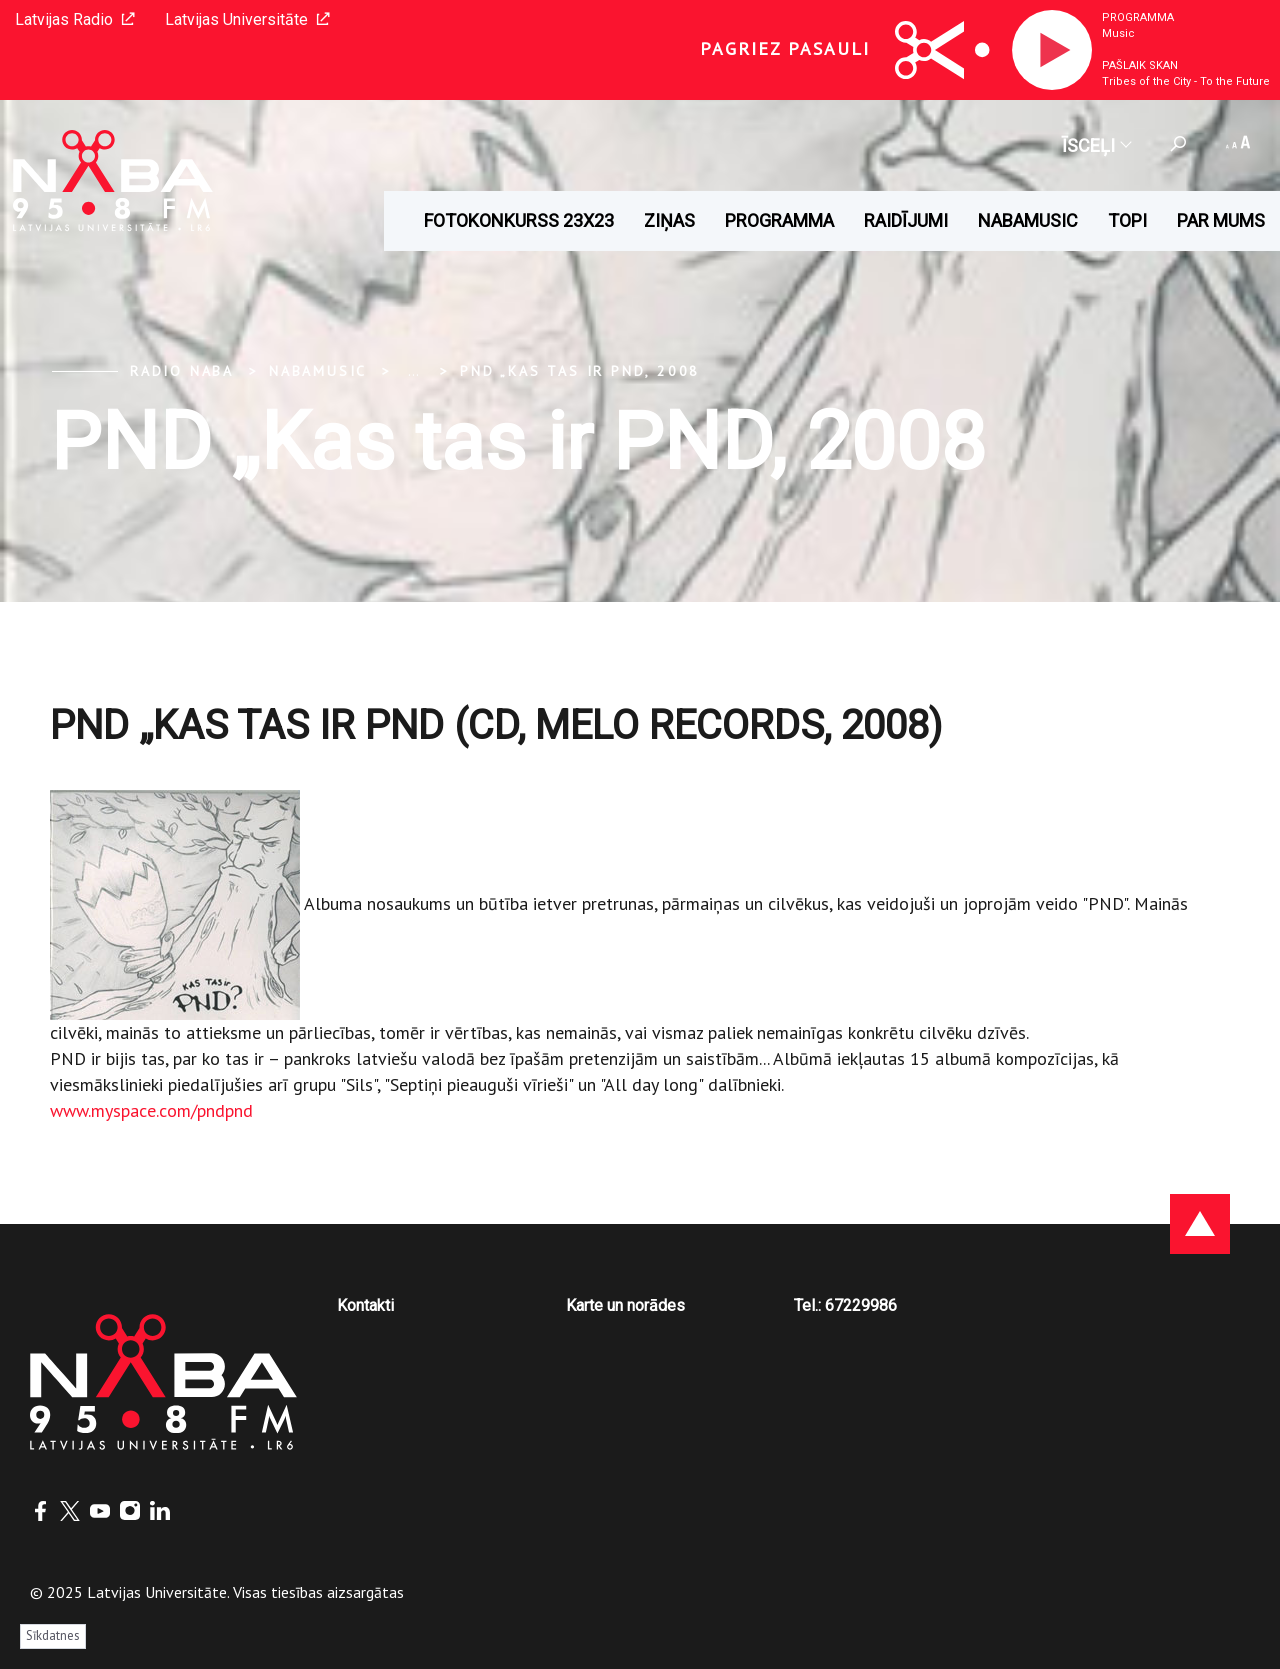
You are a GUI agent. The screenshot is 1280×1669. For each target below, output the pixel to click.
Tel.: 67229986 (845, 1305)
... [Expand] (413, 371)
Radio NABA (182, 371)
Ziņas (669, 220)
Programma (1138, 17)
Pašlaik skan (1140, 65)
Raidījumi (906, 220)
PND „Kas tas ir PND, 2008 (580, 371)
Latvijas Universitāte (247, 19)
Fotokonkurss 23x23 (519, 220)
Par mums (1221, 220)
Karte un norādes (625, 1305)
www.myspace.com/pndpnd (151, 1110)
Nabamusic (1028, 220)
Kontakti (365, 1305)
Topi (1127, 220)
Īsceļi (1096, 145)
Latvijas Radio (75, 19)
